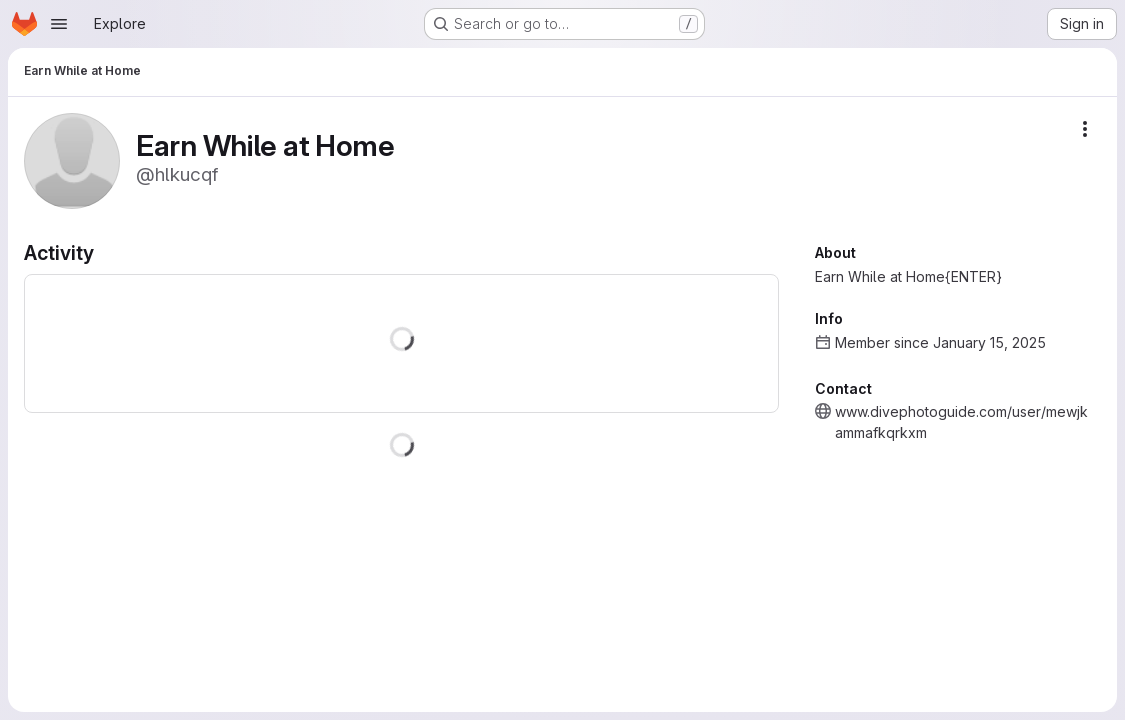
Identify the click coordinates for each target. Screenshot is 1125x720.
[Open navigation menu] (59, 24)
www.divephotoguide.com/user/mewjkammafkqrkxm (961, 422)
